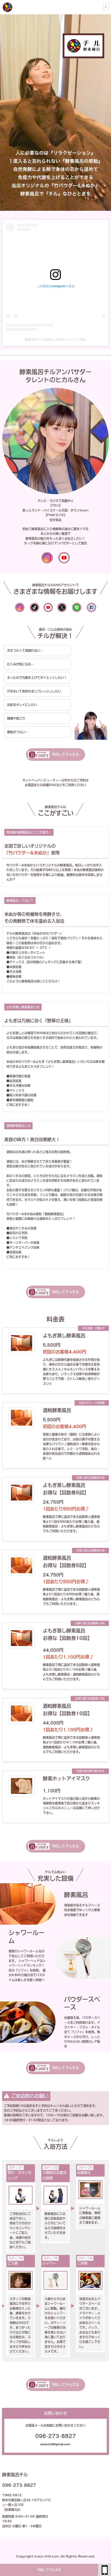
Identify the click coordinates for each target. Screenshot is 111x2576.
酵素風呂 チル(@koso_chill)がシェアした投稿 (55, 320)
